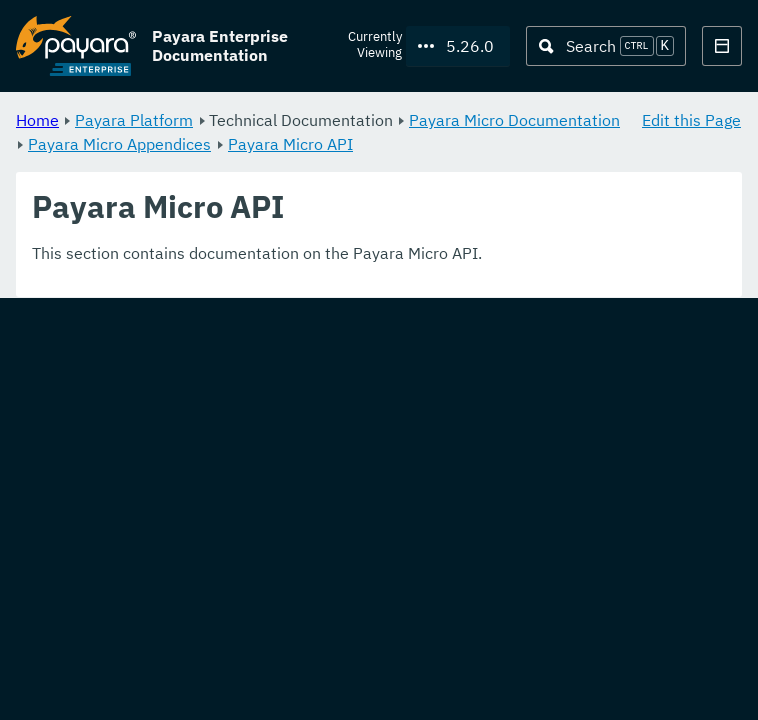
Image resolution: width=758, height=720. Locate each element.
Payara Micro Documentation (514, 120)
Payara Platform (134, 120)
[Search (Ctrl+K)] (606, 46)
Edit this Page (691, 120)
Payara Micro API (290, 144)
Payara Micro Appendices (119, 144)
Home (37, 120)
